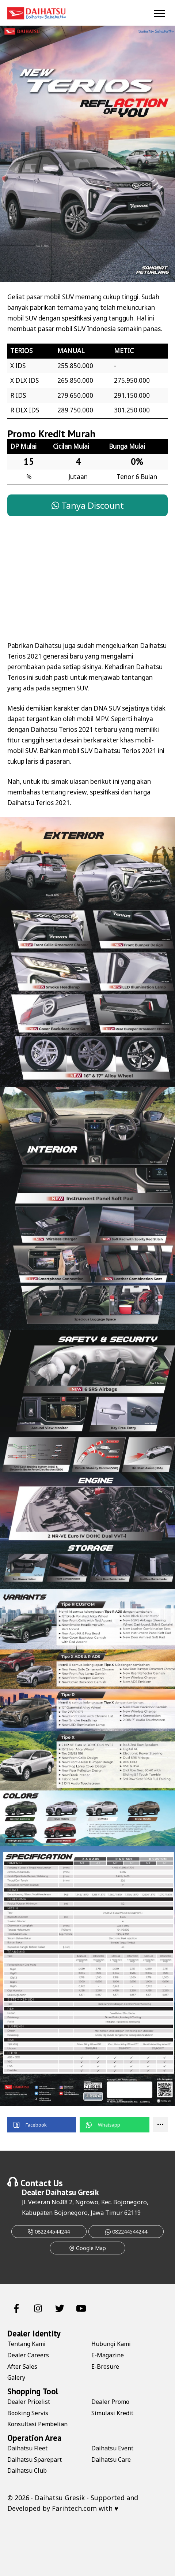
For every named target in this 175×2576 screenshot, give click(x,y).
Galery (16, 2377)
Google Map (87, 2248)
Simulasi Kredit (112, 2413)
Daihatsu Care (111, 2459)
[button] (41, 2124)
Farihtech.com (74, 2508)
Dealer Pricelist (28, 2402)
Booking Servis (27, 2413)
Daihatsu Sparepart (34, 2459)
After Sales (22, 2366)
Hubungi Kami (111, 2344)
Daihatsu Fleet (27, 2448)
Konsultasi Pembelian (37, 2424)
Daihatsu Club (27, 2470)
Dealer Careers (28, 2355)
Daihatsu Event (112, 2448)
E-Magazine (107, 2355)
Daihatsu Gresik (72, 2192)
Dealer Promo (110, 2402)
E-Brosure (105, 2366)
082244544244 (49, 2231)
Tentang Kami (26, 2344)
